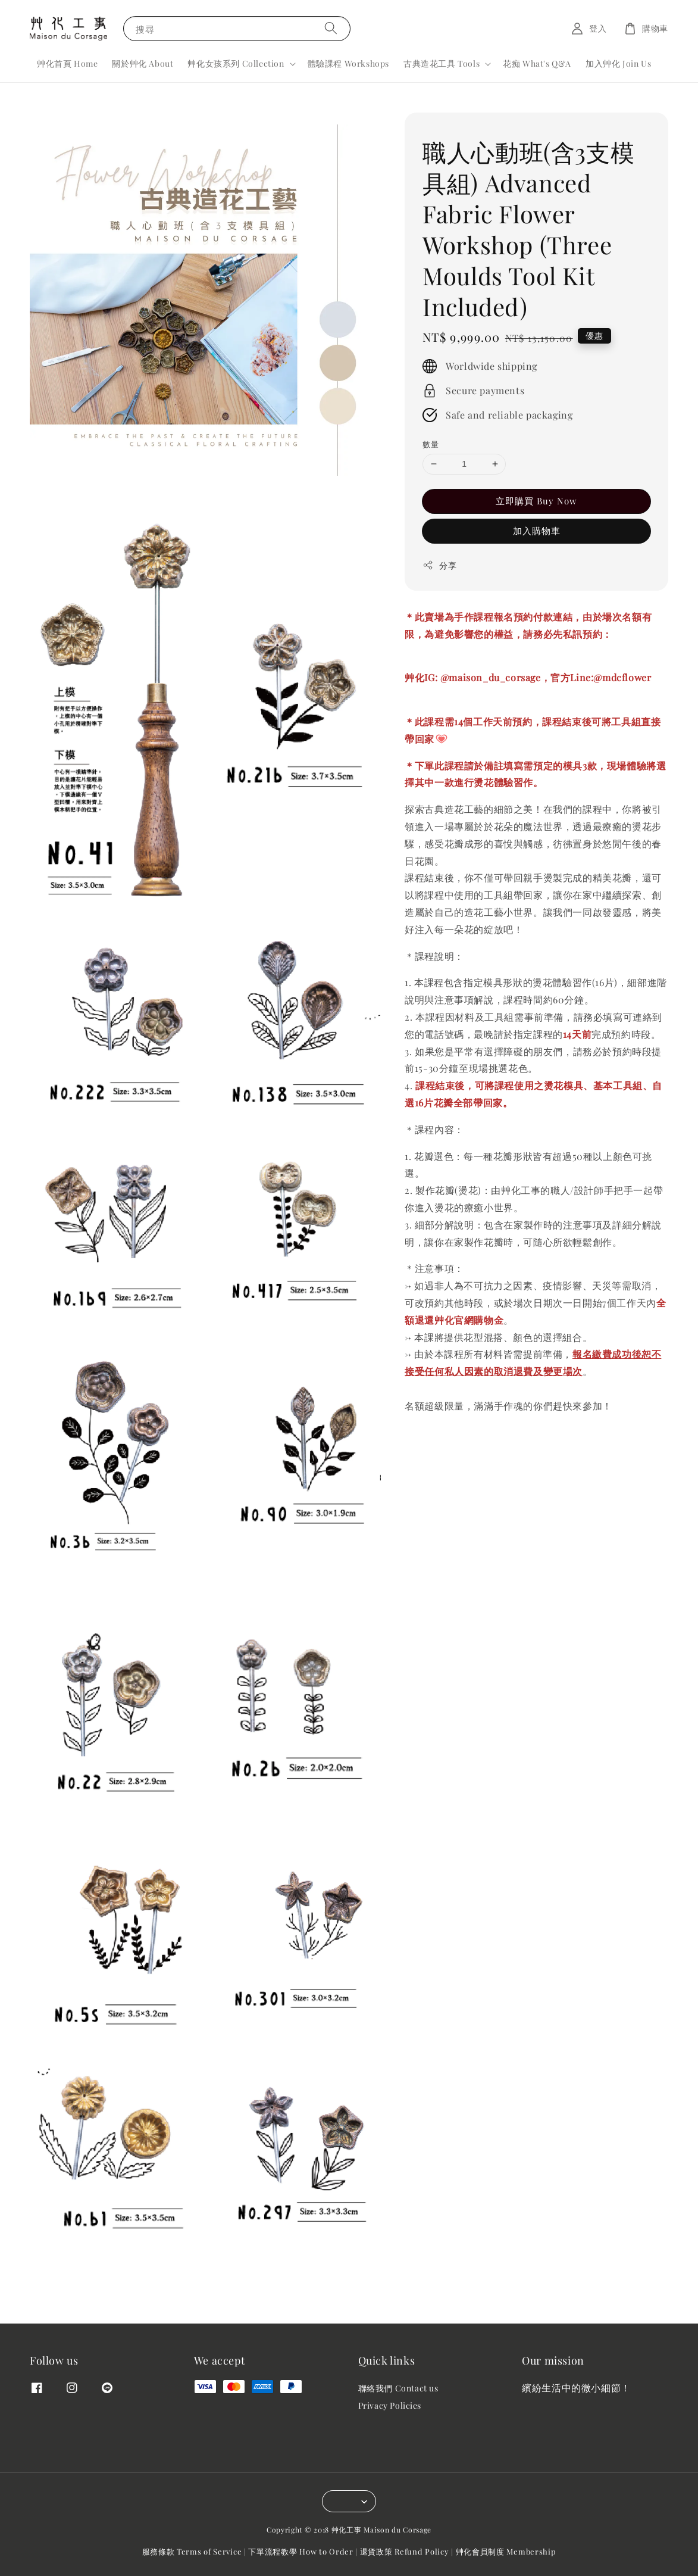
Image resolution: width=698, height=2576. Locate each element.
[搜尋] (331, 28)
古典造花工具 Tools (441, 63)
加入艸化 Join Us (618, 63)
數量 (430, 444)
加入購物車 (537, 531)
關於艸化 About (142, 63)
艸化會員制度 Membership (506, 2551)
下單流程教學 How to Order (300, 2551)
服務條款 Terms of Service (192, 2551)
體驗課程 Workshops (348, 63)
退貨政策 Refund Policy (404, 2551)
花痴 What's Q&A (537, 63)
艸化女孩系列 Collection (235, 63)
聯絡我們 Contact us (398, 2388)
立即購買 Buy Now (536, 501)
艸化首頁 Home (67, 63)
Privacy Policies (390, 2405)
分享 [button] (439, 565)
